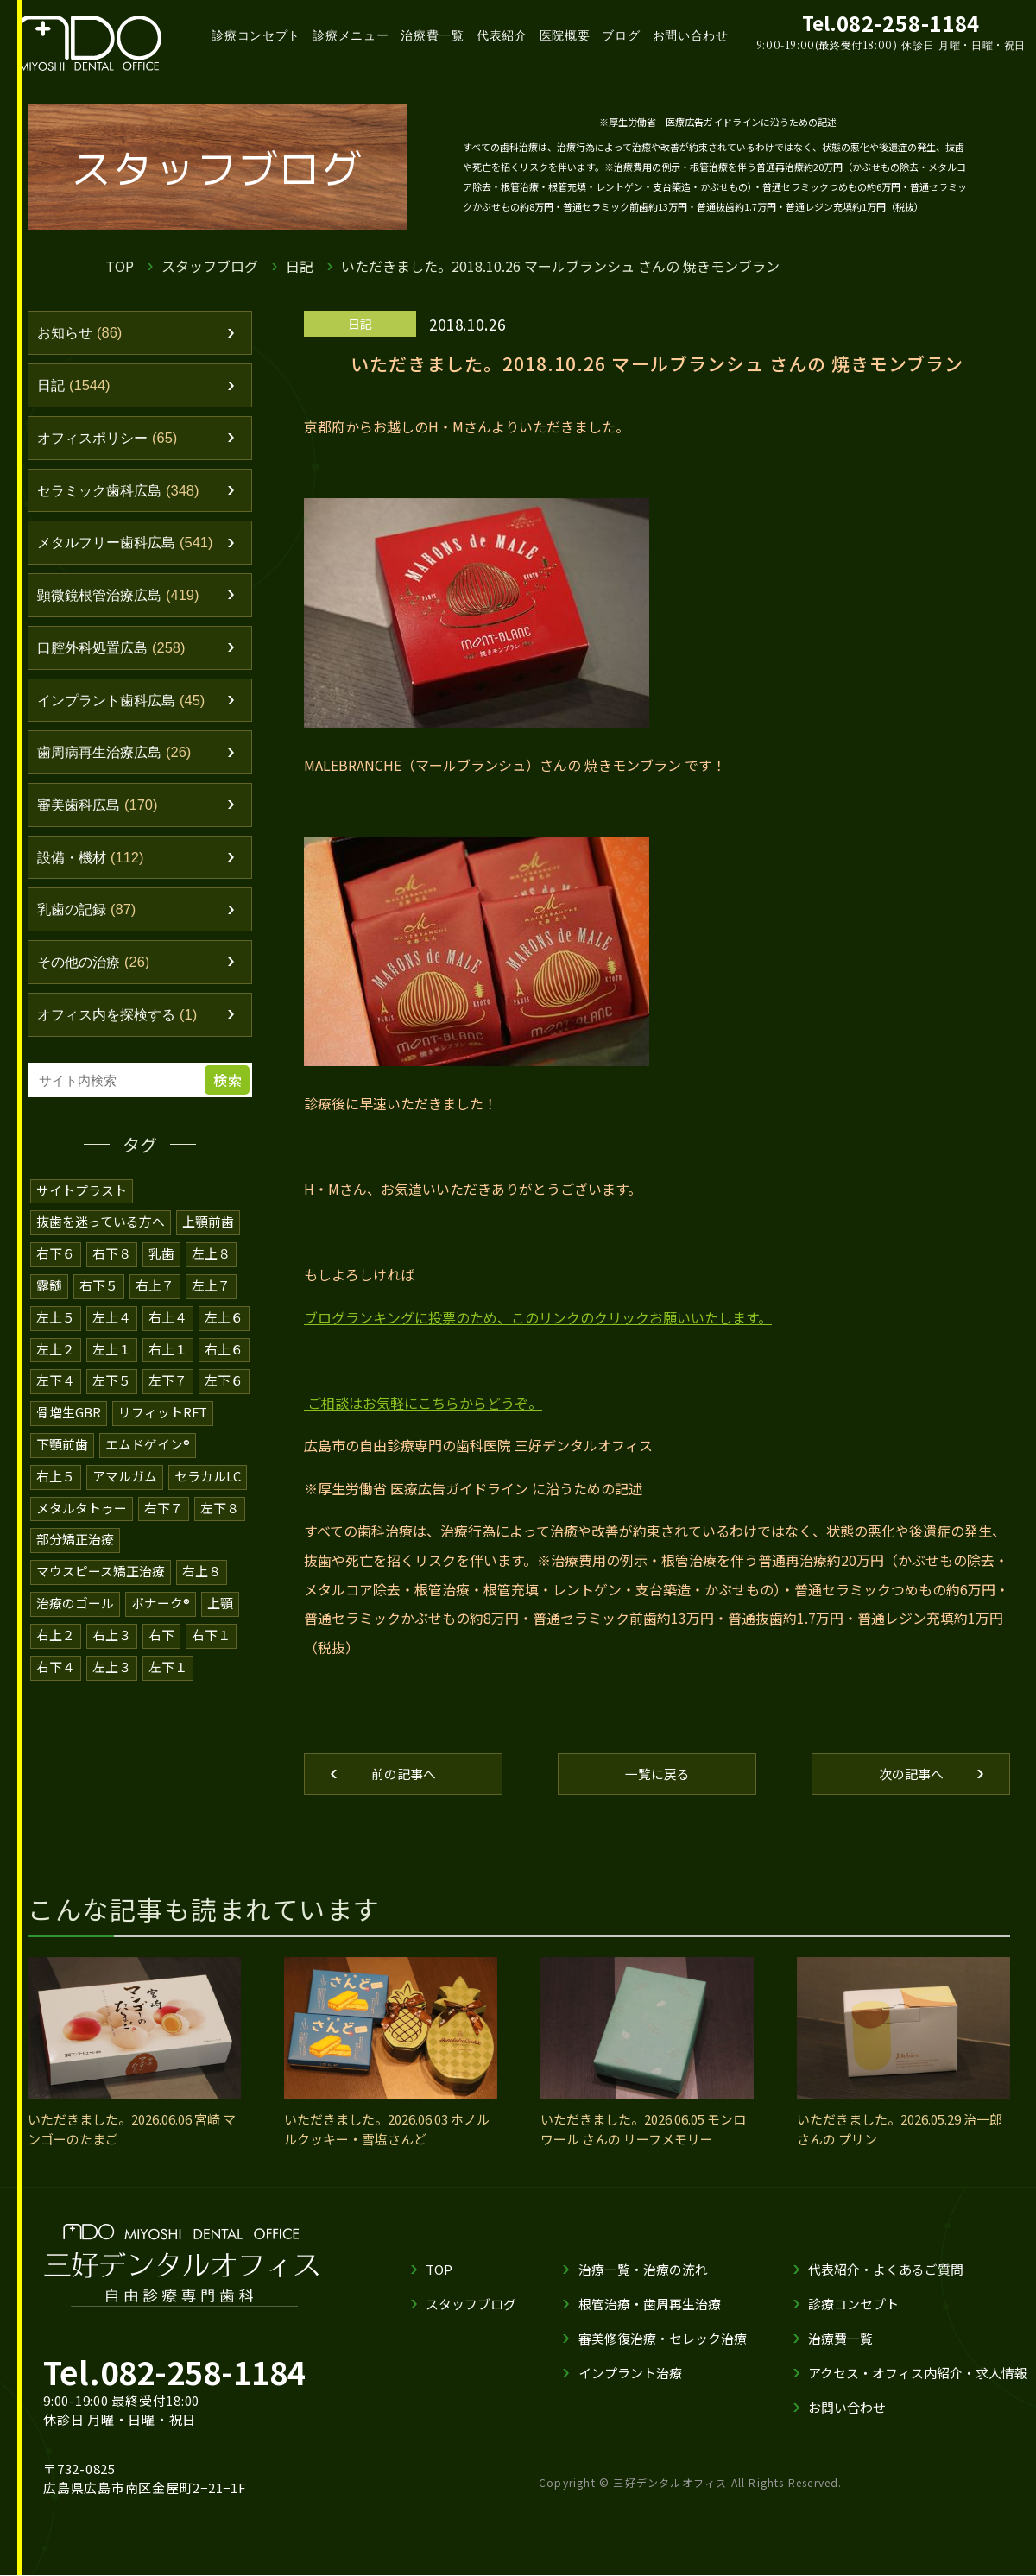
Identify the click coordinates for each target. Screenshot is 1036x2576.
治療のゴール (75, 1603)
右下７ (163, 1509)
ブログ (621, 35)
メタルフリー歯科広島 (130, 545)
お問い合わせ (691, 35)
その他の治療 (96, 970)
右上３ (111, 1634)
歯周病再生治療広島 (118, 758)
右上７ (155, 1292)
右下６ (55, 1261)
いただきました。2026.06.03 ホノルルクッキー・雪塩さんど (387, 2130)
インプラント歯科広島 (125, 705)
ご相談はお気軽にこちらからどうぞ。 (424, 1402)
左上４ (111, 1323)
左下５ (111, 1385)
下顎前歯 (62, 1447)
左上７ (211, 1292)
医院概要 (565, 35)
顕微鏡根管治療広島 (122, 599)
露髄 (49, 1292)
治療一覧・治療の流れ (643, 2270)
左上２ (55, 1354)
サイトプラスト (81, 1199)
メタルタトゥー (81, 1509)
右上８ (201, 1572)
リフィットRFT (163, 1416)
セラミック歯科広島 (122, 493)
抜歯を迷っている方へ (100, 1230)
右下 (161, 1634)
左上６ (224, 1323)
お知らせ (81, 333)
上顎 (220, 1603)
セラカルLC (207, 1478)
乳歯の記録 (89, 917)
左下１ (167, 1665)
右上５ (55, 1478)
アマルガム (124, 1478)
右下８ (111, 1261)
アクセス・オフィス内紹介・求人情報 (917, 2373)
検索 (228, 1088)
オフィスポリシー (111, 439)
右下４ (55, 1665)
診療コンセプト (256, 35)
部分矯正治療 (75, 1540)
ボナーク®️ (160, 1603)
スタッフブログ (209, 266)
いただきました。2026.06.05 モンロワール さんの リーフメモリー (643, 2130)
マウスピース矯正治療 (100, 1572)
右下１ (211, 1634)
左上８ (211, 1261)
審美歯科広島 (100, 811)
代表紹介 (502, 35)
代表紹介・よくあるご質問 (885, 2270)
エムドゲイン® (147, 1447)
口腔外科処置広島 (115, 652)
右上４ (167, 1323)
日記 (299, 266)
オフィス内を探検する (121, 1024)
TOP (119, 266)
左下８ (219, 1509)
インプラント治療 (630, 2373)
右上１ (167, 1354)
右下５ (98, 1292)
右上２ (55, 1634)
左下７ (167, 1385)
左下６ (224, 1385)
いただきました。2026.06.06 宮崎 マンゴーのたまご (132, 2130)
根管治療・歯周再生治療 (649, 2304)
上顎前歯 (208, 1230)
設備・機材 (93, 864)
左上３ (111, 1665)
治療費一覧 (432, 35)
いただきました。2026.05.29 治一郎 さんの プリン (899, 2130)
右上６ (224, 1354)
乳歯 (161, 1261)
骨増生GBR (68, 1416)
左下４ (55, 1385)
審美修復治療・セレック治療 (662, 2339)
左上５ (55, 1323)
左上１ (111, 1354)
